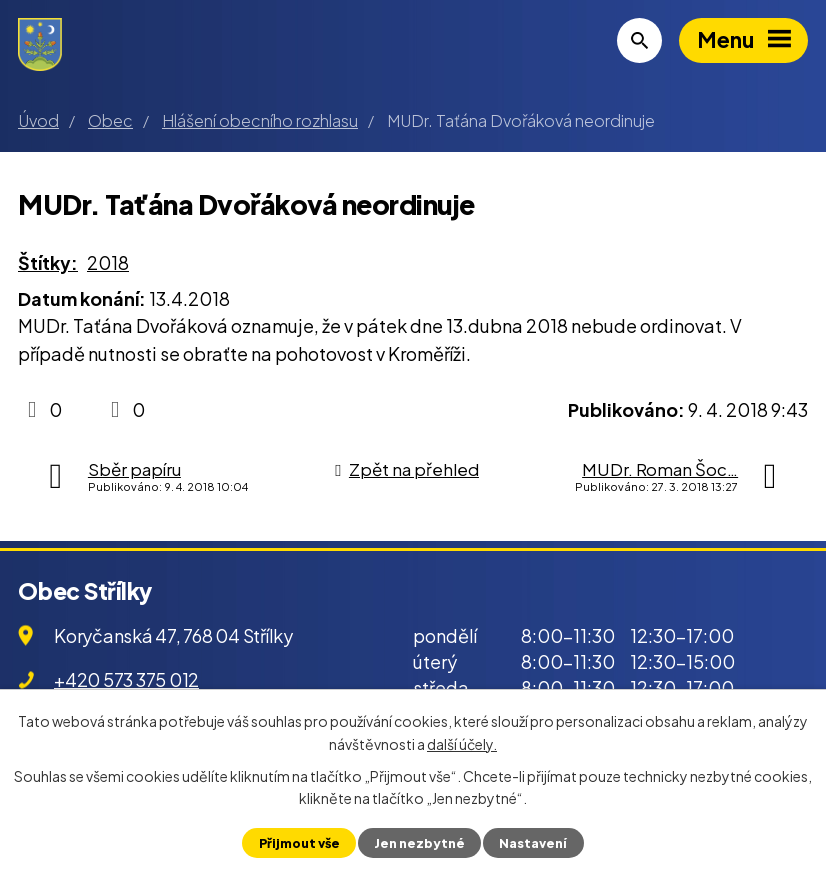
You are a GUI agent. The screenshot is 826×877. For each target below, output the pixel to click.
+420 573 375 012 (126, 679)
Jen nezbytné (419, 843)
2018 (108, 262)
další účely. (462, 743)
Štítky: (48, 262)
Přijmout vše (299, 843)
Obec (110, 120)
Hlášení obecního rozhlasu (260, 120)
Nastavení (533, 843)
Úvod (38, 120)
